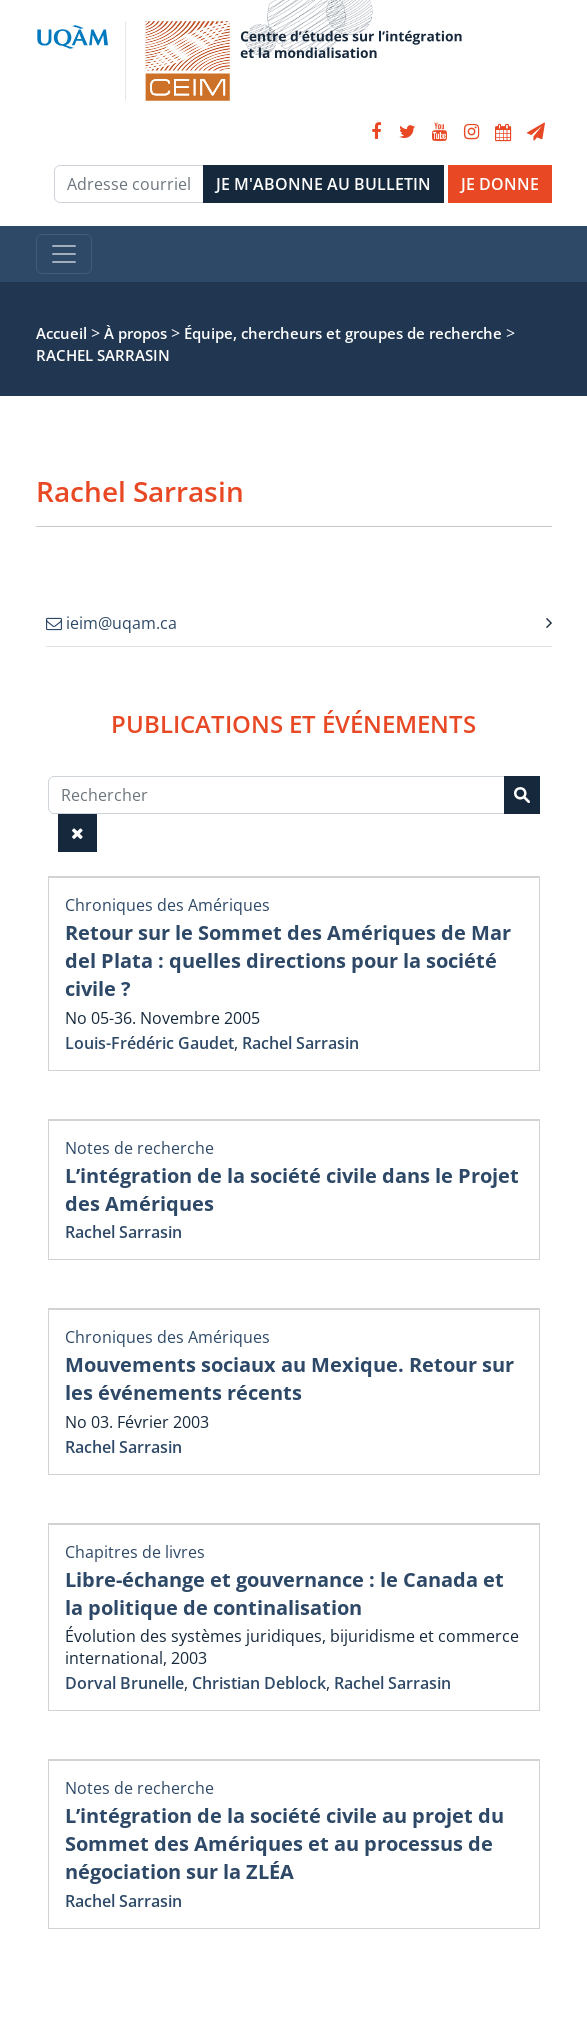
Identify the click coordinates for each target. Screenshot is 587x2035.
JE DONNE (500, 184)
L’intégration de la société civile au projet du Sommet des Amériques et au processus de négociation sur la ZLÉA (284, 1843)
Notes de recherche (139, 1148)
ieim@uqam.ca (111, 623)
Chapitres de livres (135, 1552)
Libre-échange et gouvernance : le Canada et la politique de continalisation (284, 1593)
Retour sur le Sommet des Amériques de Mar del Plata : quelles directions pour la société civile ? (288, 960)
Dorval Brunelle (124, 1683)
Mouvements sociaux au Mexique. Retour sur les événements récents (289, 1378)
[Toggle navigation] (64, 254)
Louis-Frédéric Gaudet (149, 1043)
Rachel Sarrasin (300, 1043)
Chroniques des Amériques (167, 905)
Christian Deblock (259, 1683)
